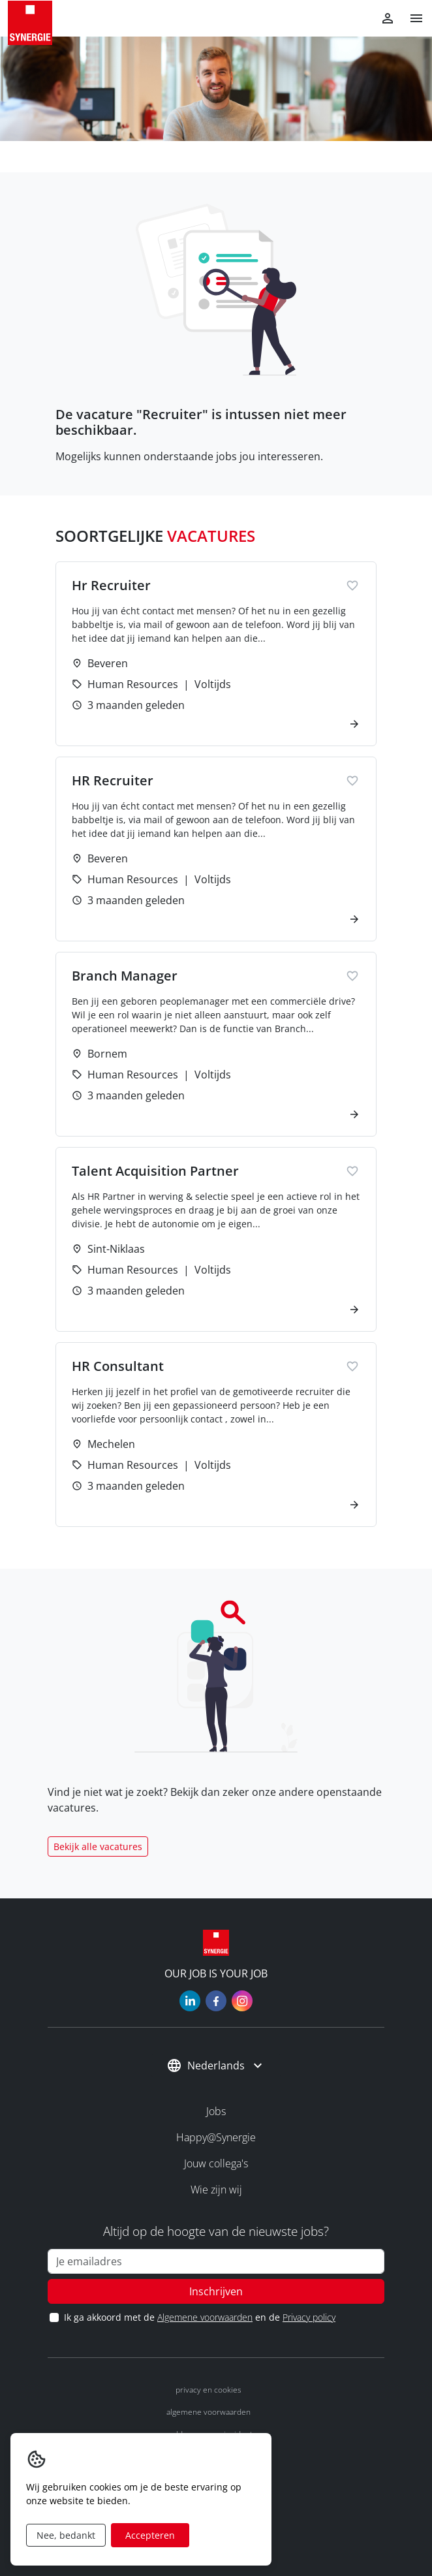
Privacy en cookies (208, 2389)
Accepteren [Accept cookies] (150, 2535)
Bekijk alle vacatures (98, 1846)
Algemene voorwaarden (205, 2317)
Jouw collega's (216, 2163)
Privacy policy (309, 2317)
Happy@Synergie (216, 2137)
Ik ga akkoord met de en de (199, 2317)
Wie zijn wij (216, 2189)
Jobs (216, 2111)
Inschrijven (216, 2291)
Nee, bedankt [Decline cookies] (66, 2535)
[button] (411, 18)
